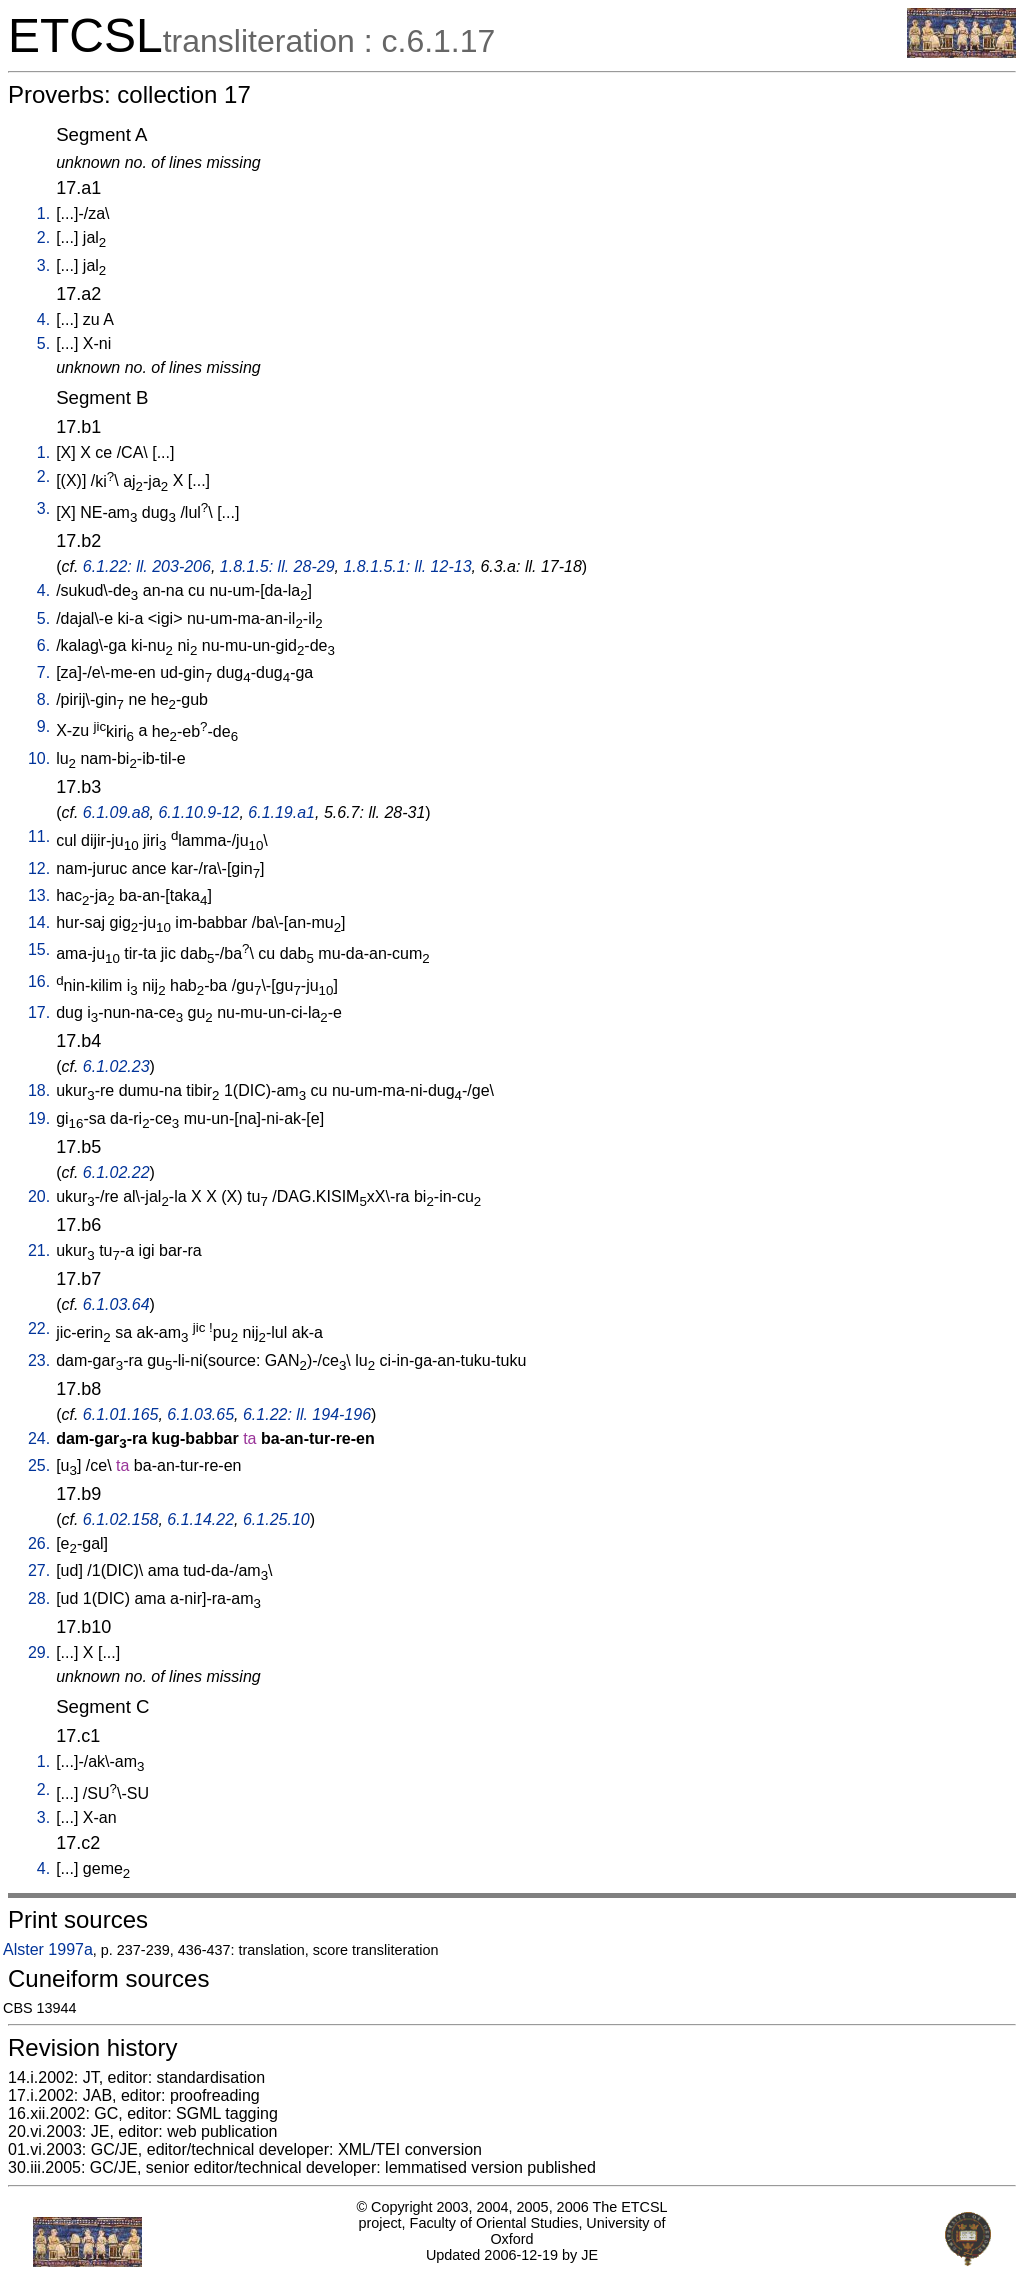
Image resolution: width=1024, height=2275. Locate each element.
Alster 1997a (48, 1949)
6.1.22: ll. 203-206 (147, 566)
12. (39, 868)
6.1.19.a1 (281, 812)
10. (39, 758)
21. (39, 1250)
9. (43, 726)
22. (39, 1328)
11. (39, 836)
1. (43, 213)
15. (39, 949)
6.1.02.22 (116, 1172)
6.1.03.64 (116, 1304)
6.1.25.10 (276, 1519)
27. (39, 1570)
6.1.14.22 (200, 1519)
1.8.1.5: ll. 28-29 (277, 566)
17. (39, 1012)
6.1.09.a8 (116, 812)
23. (39, 1360)
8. (43, 699)
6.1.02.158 (121, 1519)
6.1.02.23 (116, 1066)
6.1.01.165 (121, 1414)
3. (43, 265)
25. (39, 1465)
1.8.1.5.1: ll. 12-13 (407, 566)
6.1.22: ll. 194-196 (307, 1414)
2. (43, 237)
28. (39, 1598)
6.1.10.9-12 (198, 812)
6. (43, 645)
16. (39, 981)
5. (43, 343)
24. (39, 1438)
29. (39, 1652)
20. (39, 1196)
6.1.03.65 (200, 1414)
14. (39, 922)
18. (39, 1090)
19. (39, 1118)
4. (43, 319)
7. (43, 672)
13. (39, 895)
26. (39, 1543)
